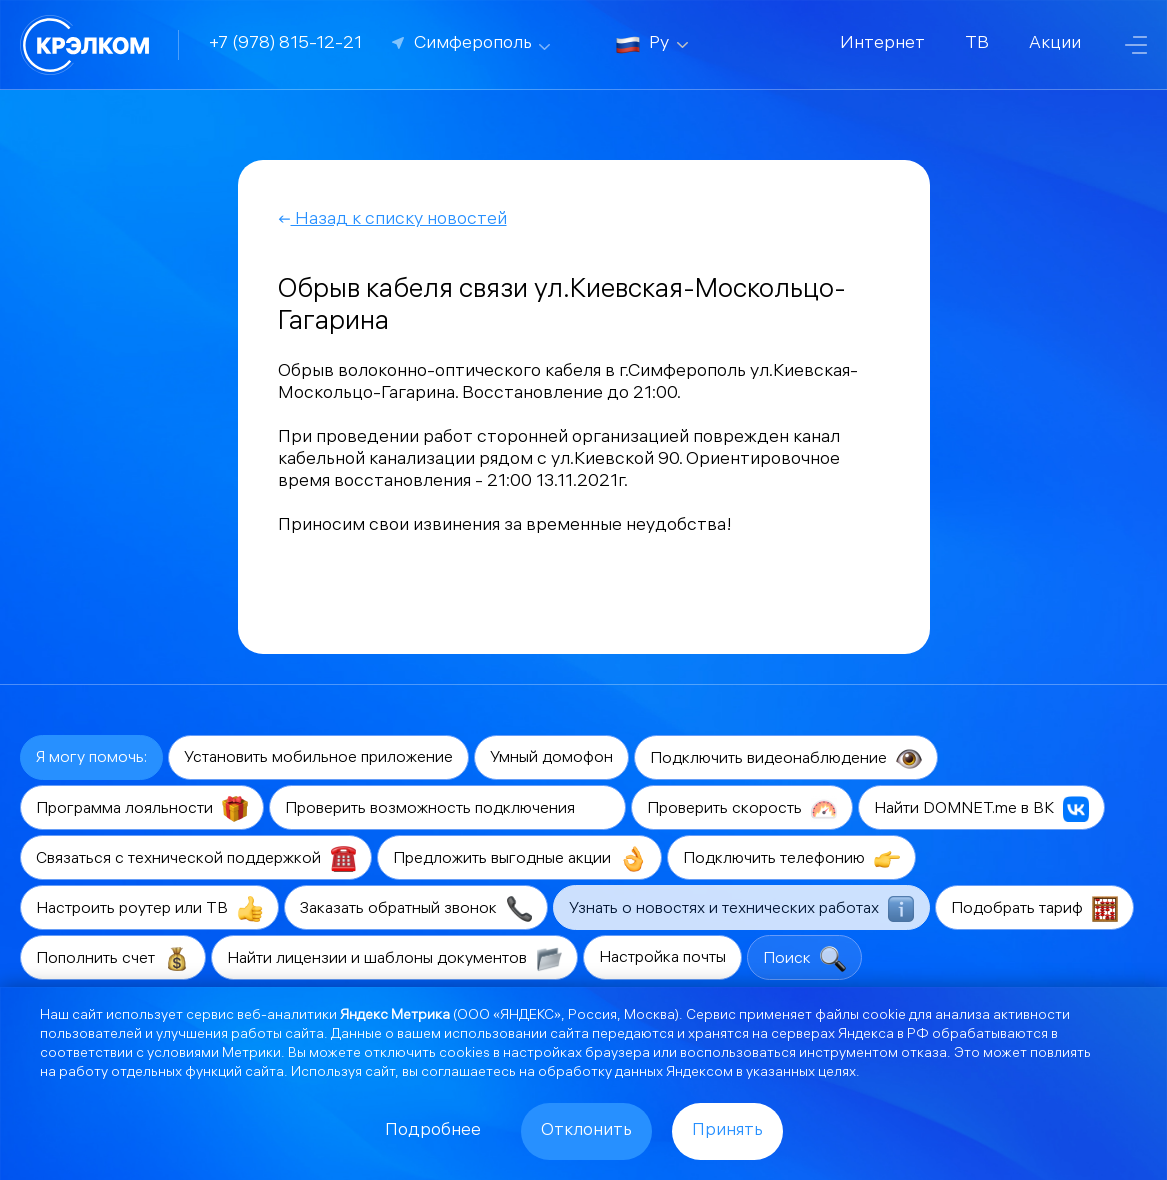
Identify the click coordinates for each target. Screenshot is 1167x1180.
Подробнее (433, 1131)
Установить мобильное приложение (318, 758)
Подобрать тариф (1034, 909)
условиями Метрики (214, 1054)
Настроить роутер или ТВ (149, 909)
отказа (924, 1054)
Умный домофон (551, 758)
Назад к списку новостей (392, 220)
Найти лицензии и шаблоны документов (394, 959)
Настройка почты (662, 958)
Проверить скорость (742, 809)
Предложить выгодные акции (519, 859)
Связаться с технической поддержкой (196, 859)
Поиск (804, 959)
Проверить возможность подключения (447, 809)
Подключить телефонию (791, 859)
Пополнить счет (113, 959)
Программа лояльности (142, 809)
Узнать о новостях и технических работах (741, 909)
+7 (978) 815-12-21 (285, 44)
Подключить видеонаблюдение (786, 759)
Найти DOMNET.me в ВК (981, 809)
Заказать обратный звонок (416, 909)
